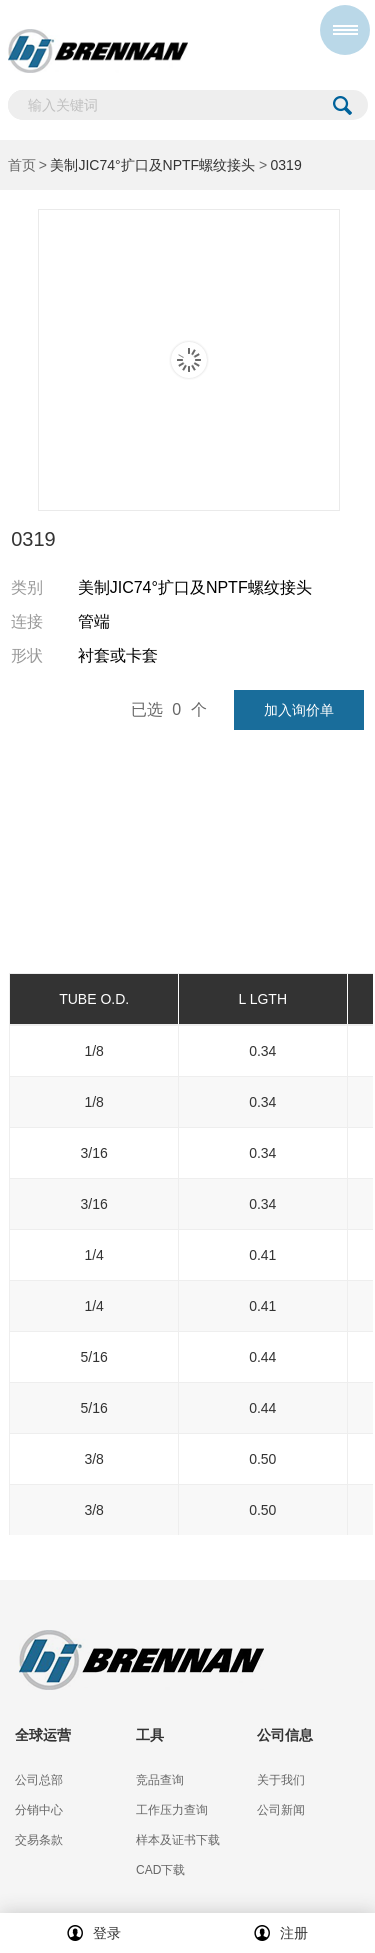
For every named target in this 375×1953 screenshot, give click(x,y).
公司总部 (39, 1780)
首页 (22, 165)
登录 (94, 1933)
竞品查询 (160, 1780)
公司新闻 (281, 1810)
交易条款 (39, 1840)
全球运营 (43, 1735)
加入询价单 (299, 710)
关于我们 (281, 1780)
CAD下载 (160, 1870)
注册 (281, 1933)
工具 (150, 1735)
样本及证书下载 (178, 1840)
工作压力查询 (172, 1810)
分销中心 (39, 1810)
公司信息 (285, 1735)
